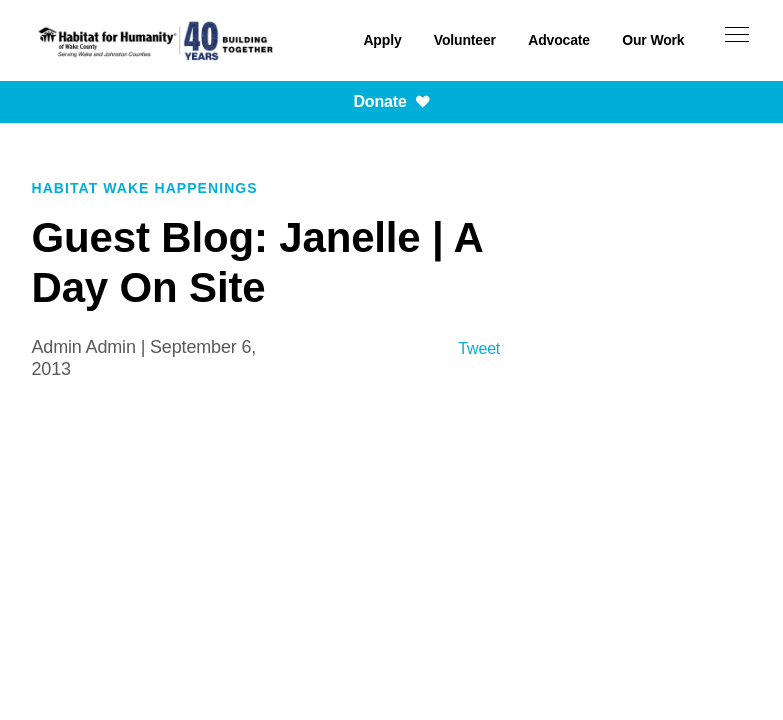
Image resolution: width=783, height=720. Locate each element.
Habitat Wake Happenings (145, 188)
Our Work (653, 40)
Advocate (559, 40)
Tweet (479, 348)
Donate (391, 101)
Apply (382, 40)
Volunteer (465, 40)
